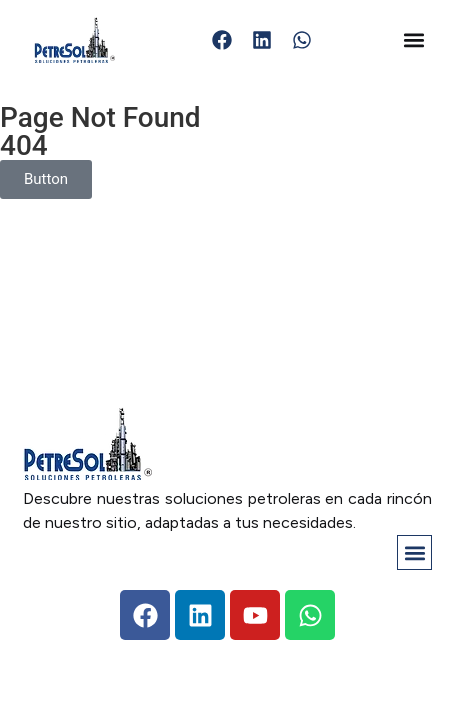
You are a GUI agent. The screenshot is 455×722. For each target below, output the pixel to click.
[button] (414, 40)
